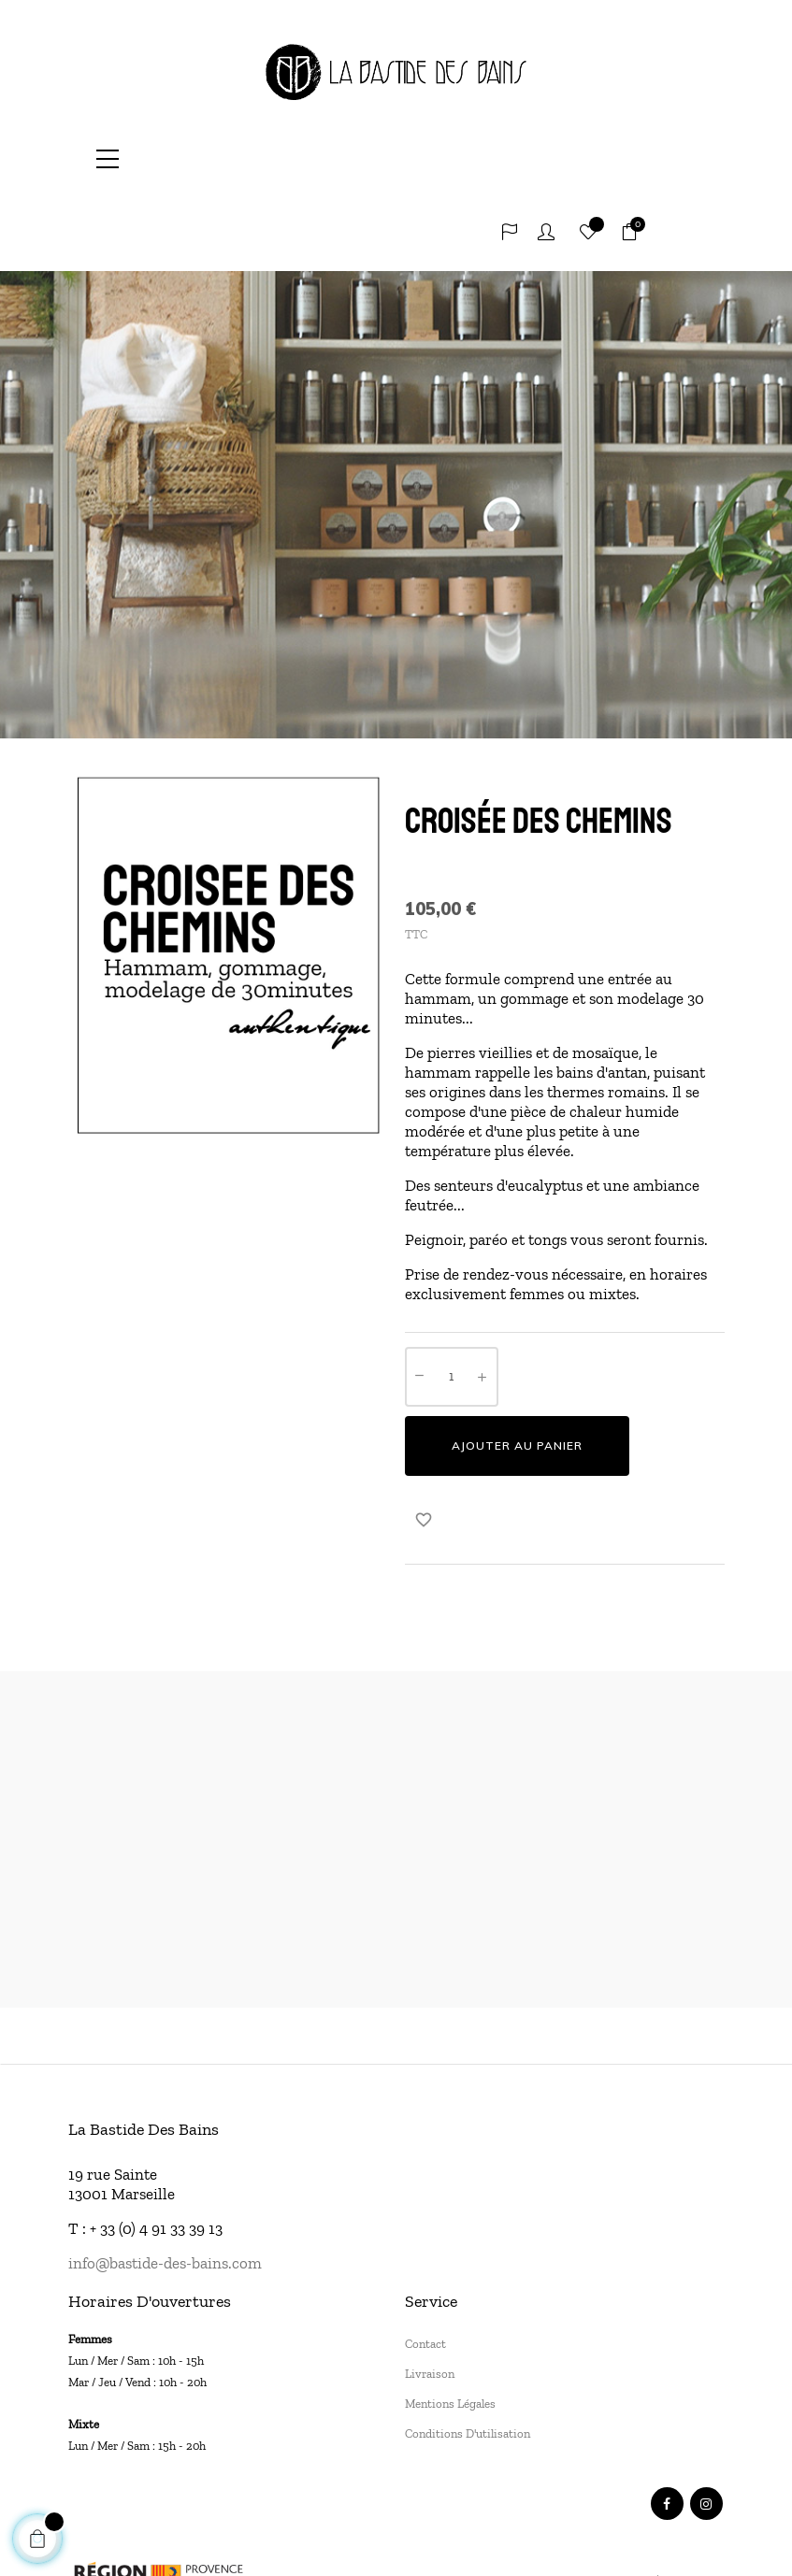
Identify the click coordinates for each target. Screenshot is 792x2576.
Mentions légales (450, 2329)
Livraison (429, 2299)
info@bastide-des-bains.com (165, 2188)
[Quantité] (451, 1302)
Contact (425, 2269)
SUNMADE (399, 2543)
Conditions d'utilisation (467, 2359)
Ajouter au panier (517, 1371)
